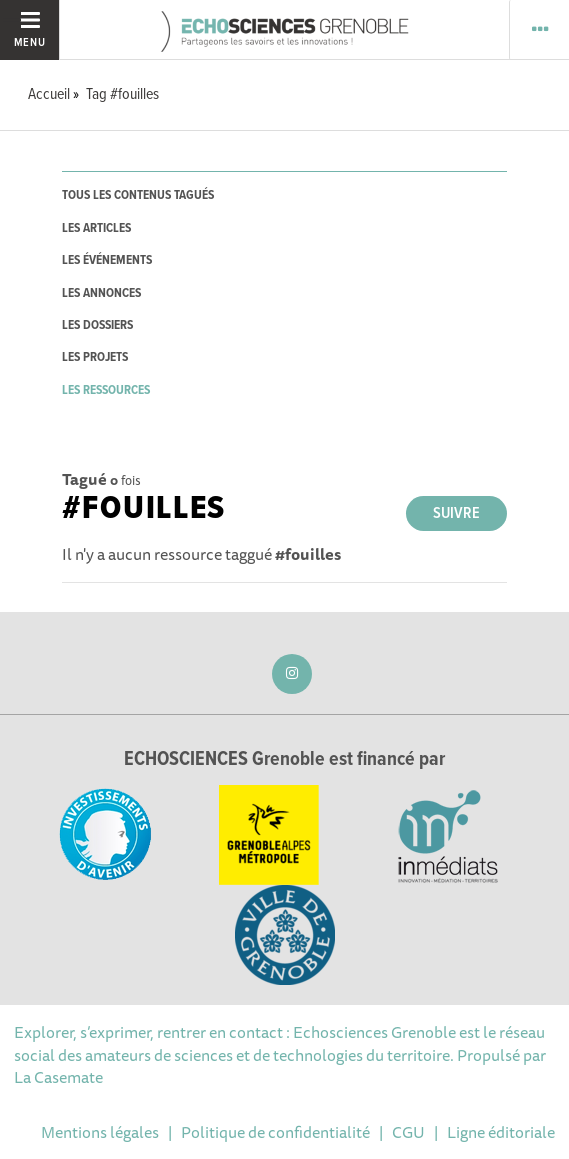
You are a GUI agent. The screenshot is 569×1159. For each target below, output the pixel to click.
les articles (96, 228)
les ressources (106, 390)
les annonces (101, 293)
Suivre (456, 513)
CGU (408, 1132)
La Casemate (58, 1077)
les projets (95, 357)
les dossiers (97, 325)
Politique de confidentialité (275, 1132)
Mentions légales (100, 1132)
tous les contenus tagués (138, 195)
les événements (107, 260)
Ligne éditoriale (501, 1132)
